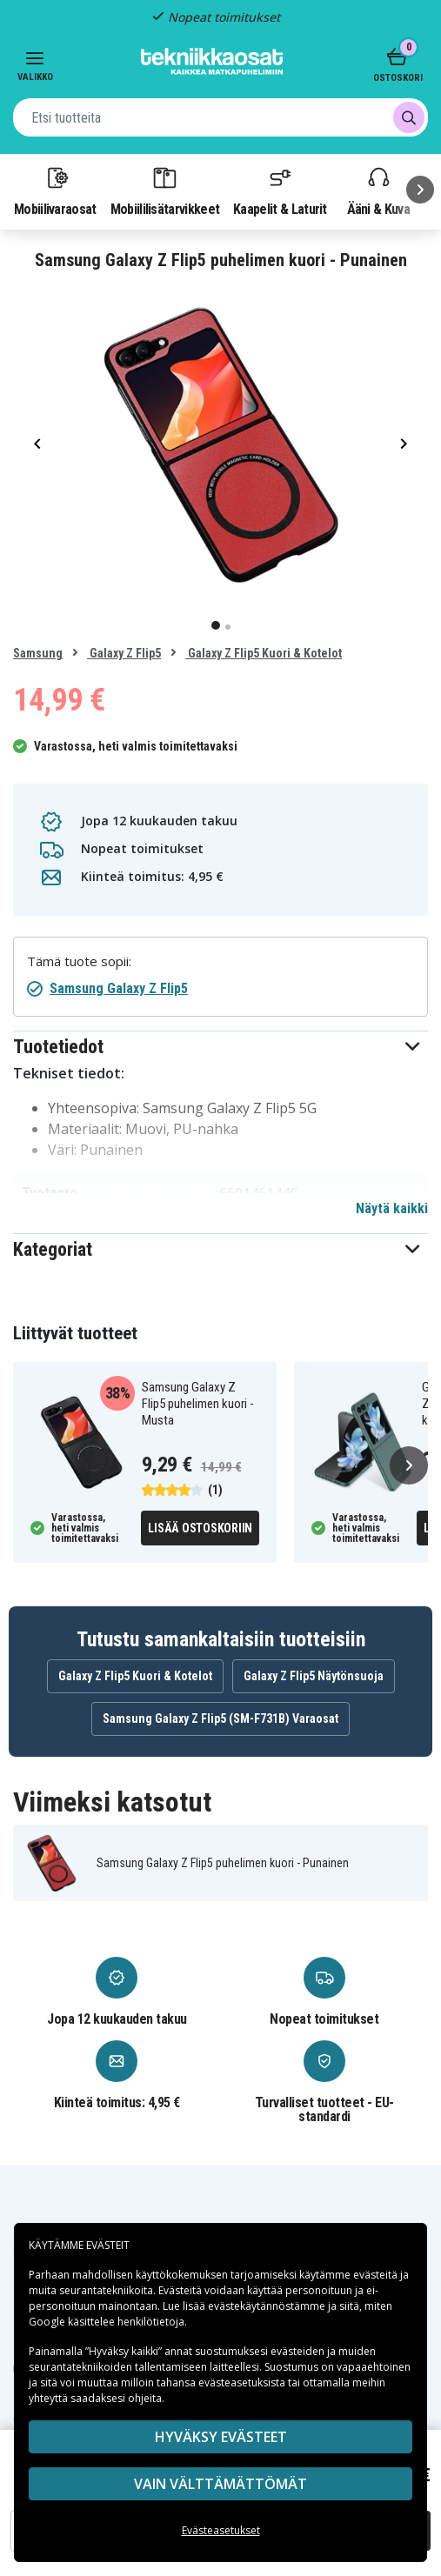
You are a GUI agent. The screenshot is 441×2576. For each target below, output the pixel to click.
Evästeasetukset (221, 2530)
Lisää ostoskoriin (200, 1528)
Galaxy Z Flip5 (124, 653)
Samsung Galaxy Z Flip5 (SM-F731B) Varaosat (220, 1718)
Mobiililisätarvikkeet (165, 190)
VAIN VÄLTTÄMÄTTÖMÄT (220, 2483)
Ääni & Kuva (378, 190)
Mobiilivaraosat (55, 190)
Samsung (38, 653)
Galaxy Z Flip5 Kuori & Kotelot (263, 653)
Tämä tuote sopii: (79, 961)
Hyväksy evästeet (221, 2436)
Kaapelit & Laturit (280, 190)
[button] (220, 1047)
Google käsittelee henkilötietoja (106, 2321)
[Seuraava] (420, 190)
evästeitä (376, 2274)
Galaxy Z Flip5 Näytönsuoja (314, 1676)
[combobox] (220, 117)
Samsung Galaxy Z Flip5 (119, 988)
